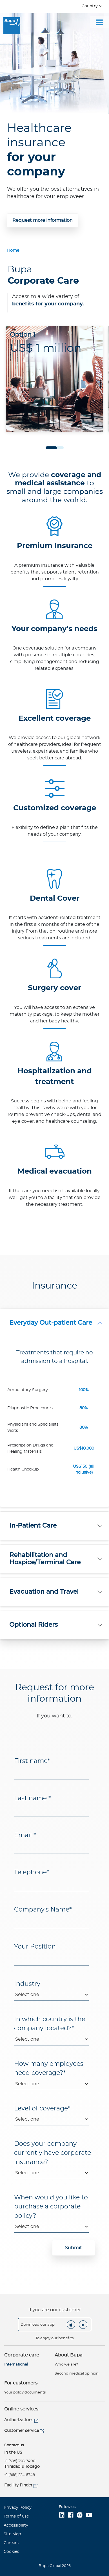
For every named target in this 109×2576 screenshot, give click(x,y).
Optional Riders (33, 1625)
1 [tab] (51, 447)
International (16, 2364)
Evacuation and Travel (44, 1592)
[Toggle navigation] (99, 22)
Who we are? (66, 2364)
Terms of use (16, 2516)
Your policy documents (25, 2392)
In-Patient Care (33, 1526)
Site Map (12, 2534)
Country (90, 6)
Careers (11, 2543)
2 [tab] (58, 447)
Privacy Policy (18, 2508)
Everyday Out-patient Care (50, 1323)
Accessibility (16, 2525)
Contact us (14, 2445)
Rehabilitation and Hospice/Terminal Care (45, 1558)
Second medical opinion (77, 2373)
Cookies (11, 2552)
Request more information (42, 220)
